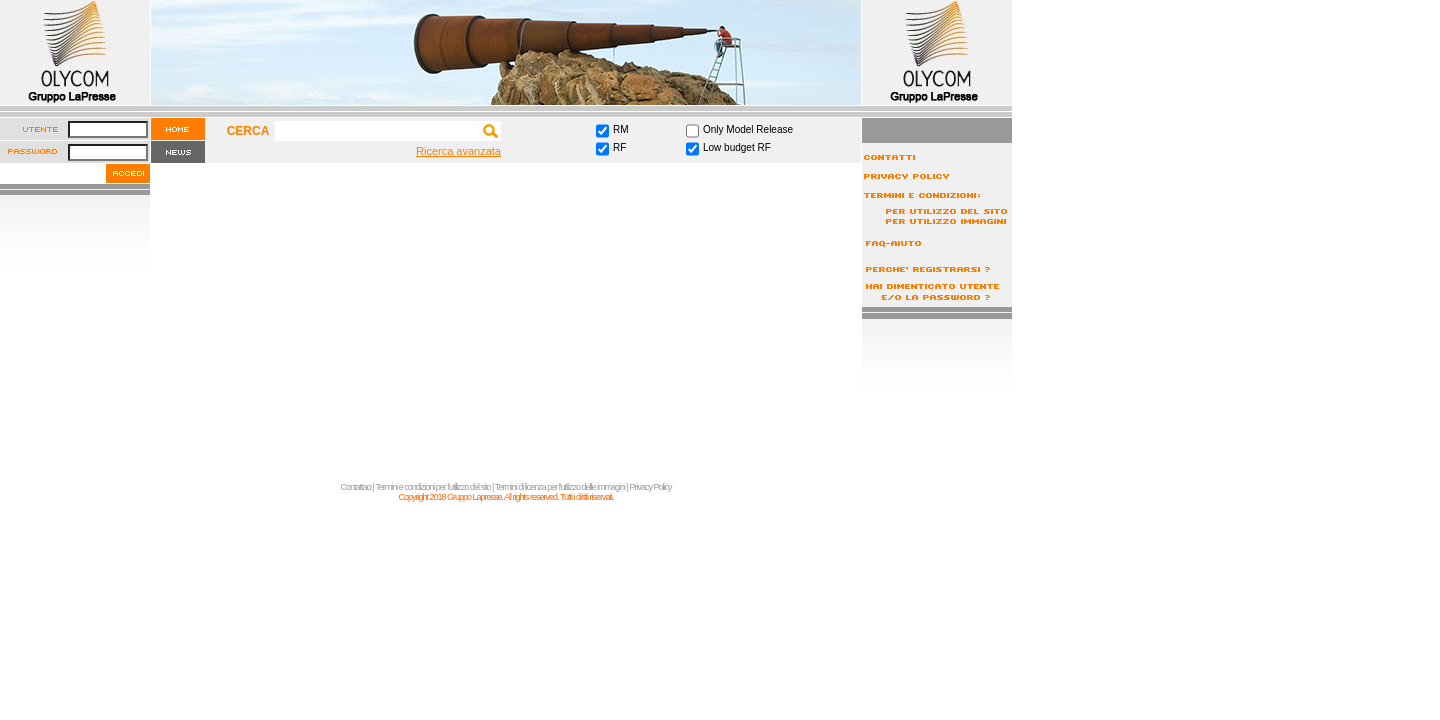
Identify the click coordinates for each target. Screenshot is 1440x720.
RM (621, 129)
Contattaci (356, 487)
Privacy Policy (650, 487)
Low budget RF (737, 147)
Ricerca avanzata (458, 151)
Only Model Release (748, 129)
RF (619, 147)
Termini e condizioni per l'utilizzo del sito (432, 487)
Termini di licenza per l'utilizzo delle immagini (560, 487)
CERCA (248, 131)
